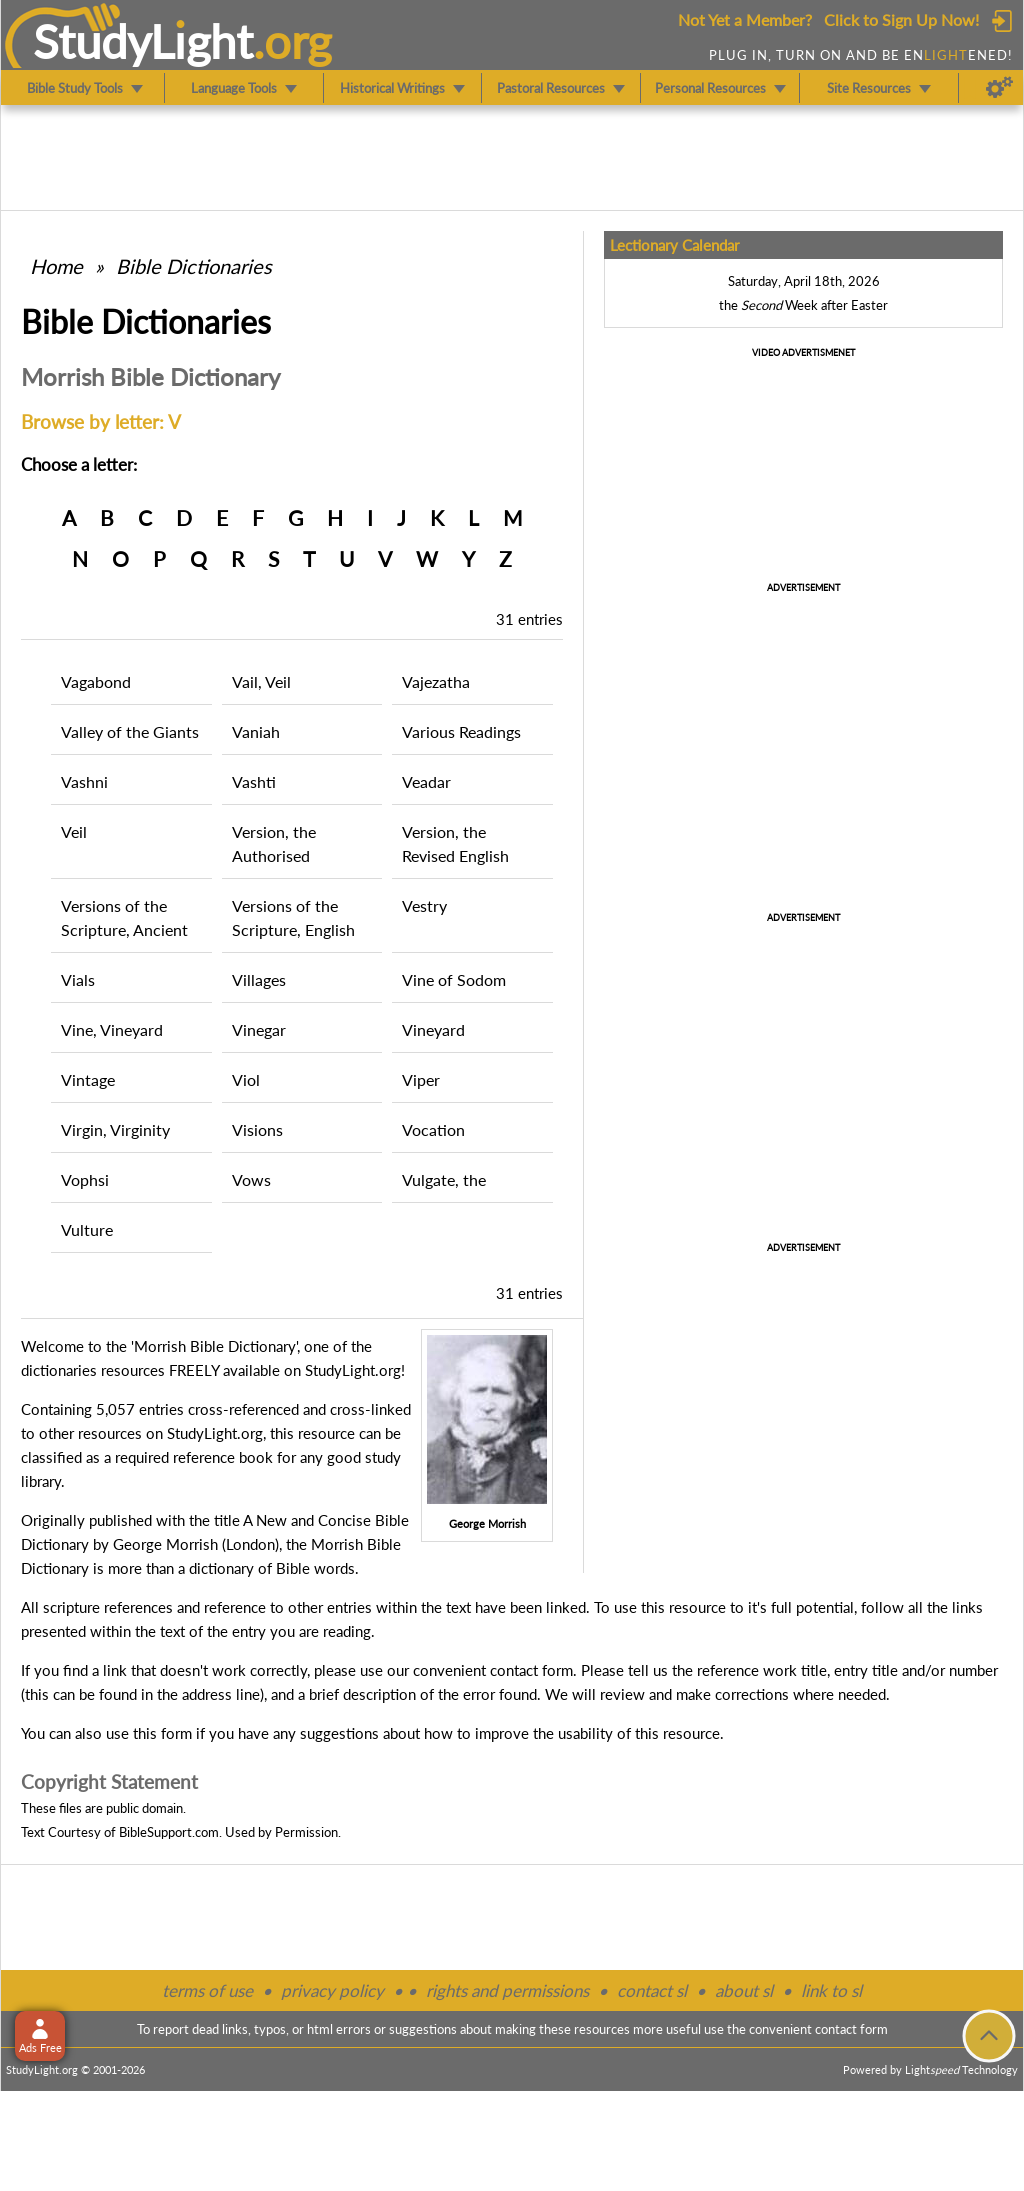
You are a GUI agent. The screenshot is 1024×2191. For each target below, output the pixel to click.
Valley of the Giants (130, 731)
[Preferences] (999, 88)
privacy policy (332, 1990)
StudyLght (143, 41)
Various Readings (461, 731)
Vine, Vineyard (112, 1029)
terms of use (207, 1990)
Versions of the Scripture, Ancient (124, 917)
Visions (257, 1129)
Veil (74, 831)
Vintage (88, 1079)
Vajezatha (436, 681)
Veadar (426, 781)
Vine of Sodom (454, 979)
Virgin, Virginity (115, 1129)
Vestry (424, 905)
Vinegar (259, 1029)
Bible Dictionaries (194, 266)
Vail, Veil (261, 681)
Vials (78, 979)
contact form (531, 1670)
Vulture (87, 1229)
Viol (246, 1079)
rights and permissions (507, 1990)
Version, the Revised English (455, 843)
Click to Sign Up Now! (901, 19)
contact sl (652, 1990)
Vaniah (256, 731)
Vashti (254, 781)
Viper (421, 1079)
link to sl (831, 1990)
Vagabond (96, 681)
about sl (744, 1990)
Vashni (84, 781)
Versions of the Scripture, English (293, 917)
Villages (259, 979)
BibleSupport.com (169, 1832)
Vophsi (85, 1179)
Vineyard (433, 1029)
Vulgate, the (444, 1179)
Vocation (433, 1129)
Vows (251, 1179)
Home (56, 266)
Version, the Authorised (274, 843)
